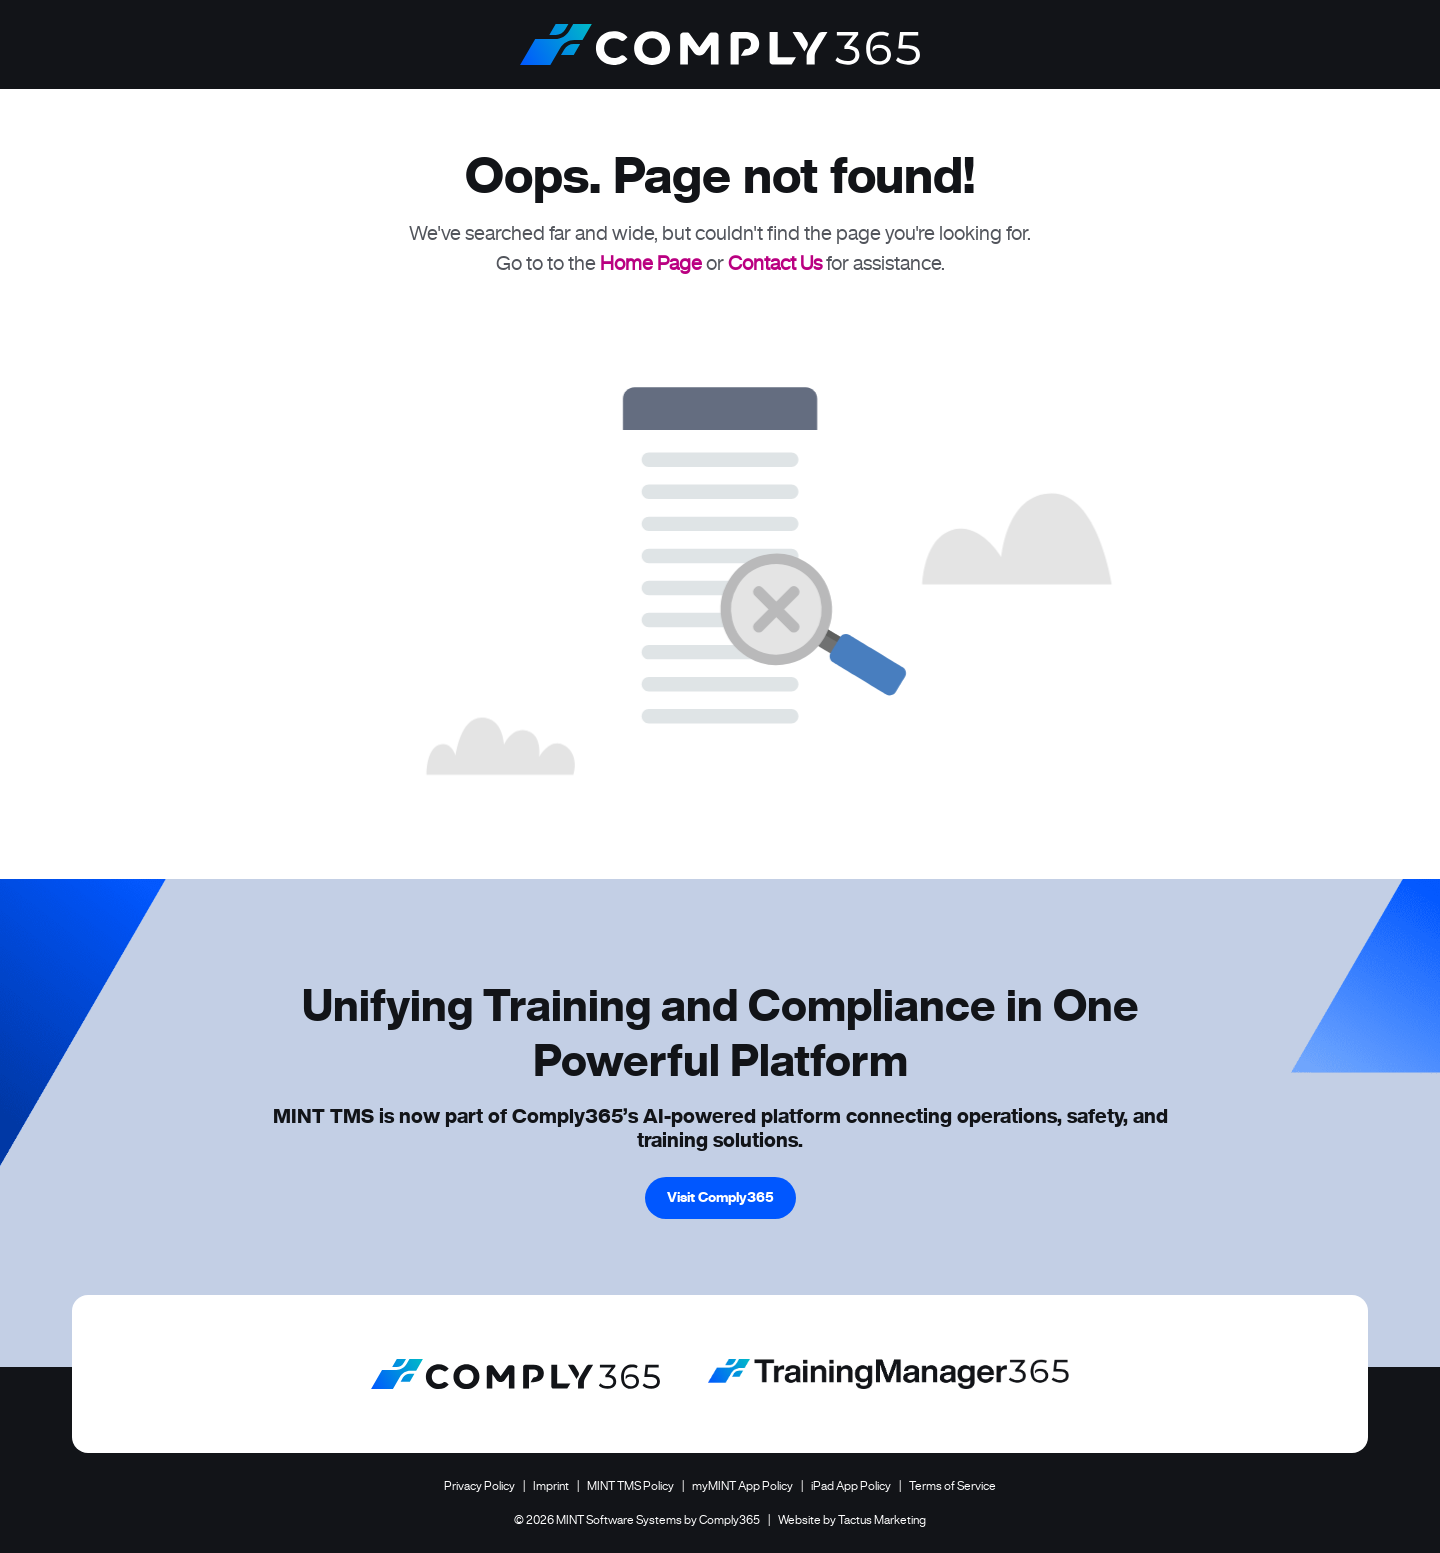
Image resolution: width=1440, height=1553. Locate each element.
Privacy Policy (479, 1485)
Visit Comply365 (720, 1197)
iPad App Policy (851, 1485)
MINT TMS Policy (630, 1485)
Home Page (651, 263)
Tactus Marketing (882, 1519)
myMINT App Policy (742, 1485)
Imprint (551, 1485)
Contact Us (775, 263)
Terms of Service (952, 1485)
